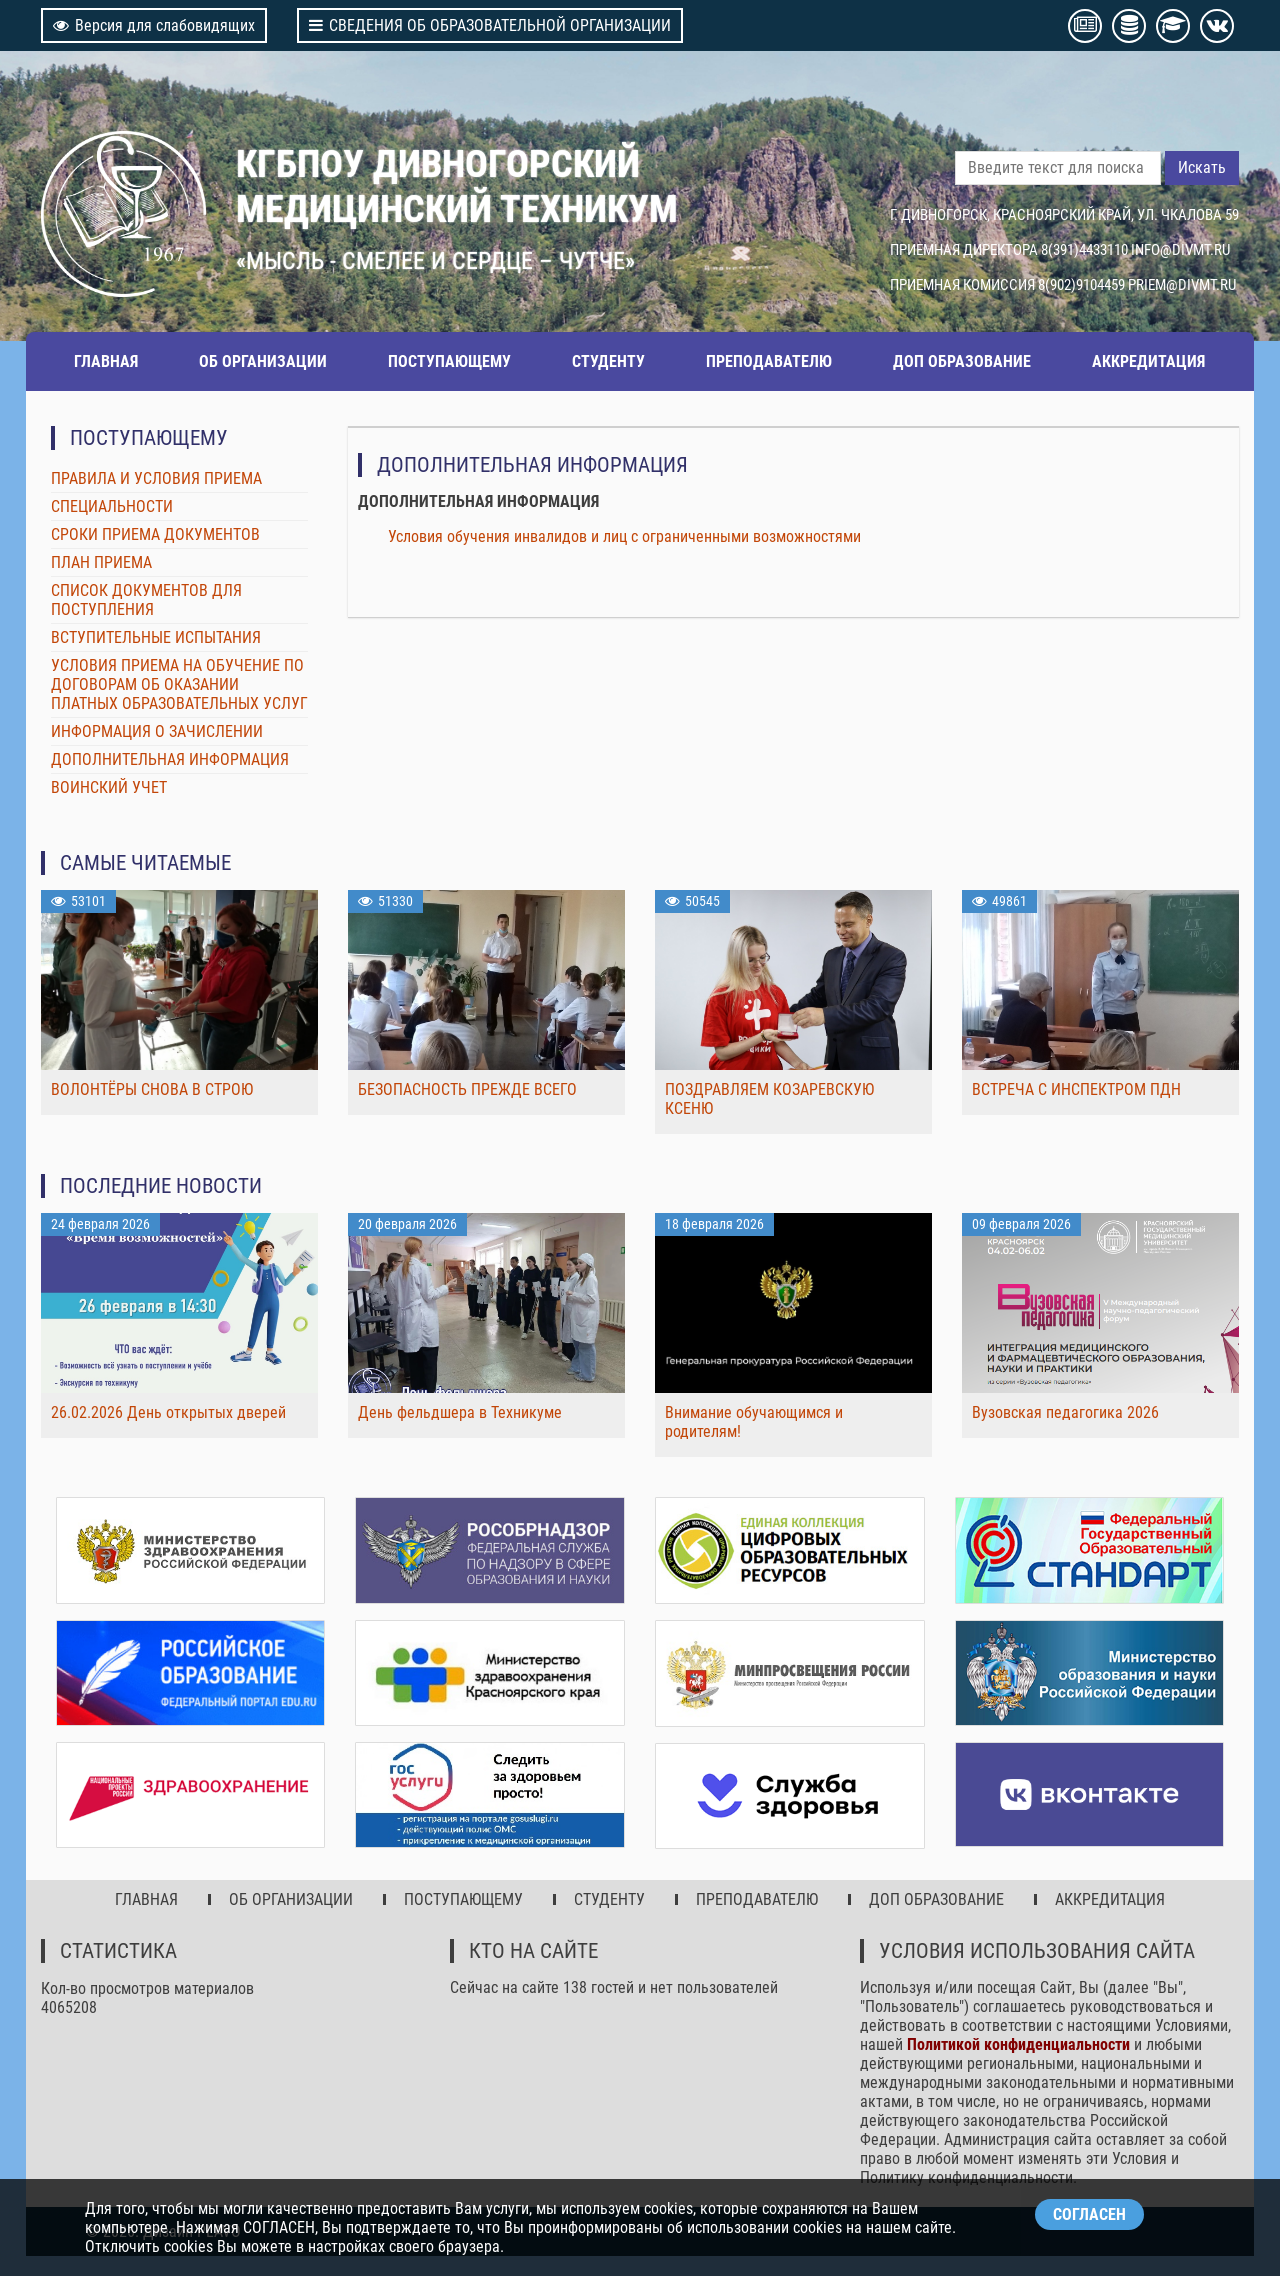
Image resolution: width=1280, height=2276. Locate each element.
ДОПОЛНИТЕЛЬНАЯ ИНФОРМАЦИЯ (170, 759)
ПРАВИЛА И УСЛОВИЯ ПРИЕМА (156, 478)
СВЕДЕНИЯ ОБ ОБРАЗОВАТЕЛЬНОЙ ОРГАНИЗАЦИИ (490, 25)
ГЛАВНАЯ (106, 361)
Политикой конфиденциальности (1018, 2044)
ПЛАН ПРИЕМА (101, 562)
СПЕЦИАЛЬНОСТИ (112, 506)
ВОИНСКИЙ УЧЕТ (109, 787)
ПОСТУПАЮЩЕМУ (449, 361)
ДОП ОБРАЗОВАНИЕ (962, 361)
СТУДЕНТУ (608, 361)
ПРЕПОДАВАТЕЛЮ (769, 361)
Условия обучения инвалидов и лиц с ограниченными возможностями (624, 536)
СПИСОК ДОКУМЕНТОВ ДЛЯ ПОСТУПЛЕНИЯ (146, 600)
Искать (1202, 167)
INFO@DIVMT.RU (1180, 250)
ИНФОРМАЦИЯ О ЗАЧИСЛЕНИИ (157, 731)
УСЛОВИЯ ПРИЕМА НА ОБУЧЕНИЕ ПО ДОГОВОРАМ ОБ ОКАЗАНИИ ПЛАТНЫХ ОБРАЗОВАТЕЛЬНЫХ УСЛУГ (179, 684)
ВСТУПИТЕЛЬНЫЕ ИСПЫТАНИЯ (156, 637)
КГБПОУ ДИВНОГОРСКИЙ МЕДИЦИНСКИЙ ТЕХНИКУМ (457, 186)
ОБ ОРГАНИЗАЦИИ (263, 361)
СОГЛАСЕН (1089, 2214)
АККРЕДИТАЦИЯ (1148, 361)
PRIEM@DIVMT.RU (1182, 285)
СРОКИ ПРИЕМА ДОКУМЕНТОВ (155, 534)
